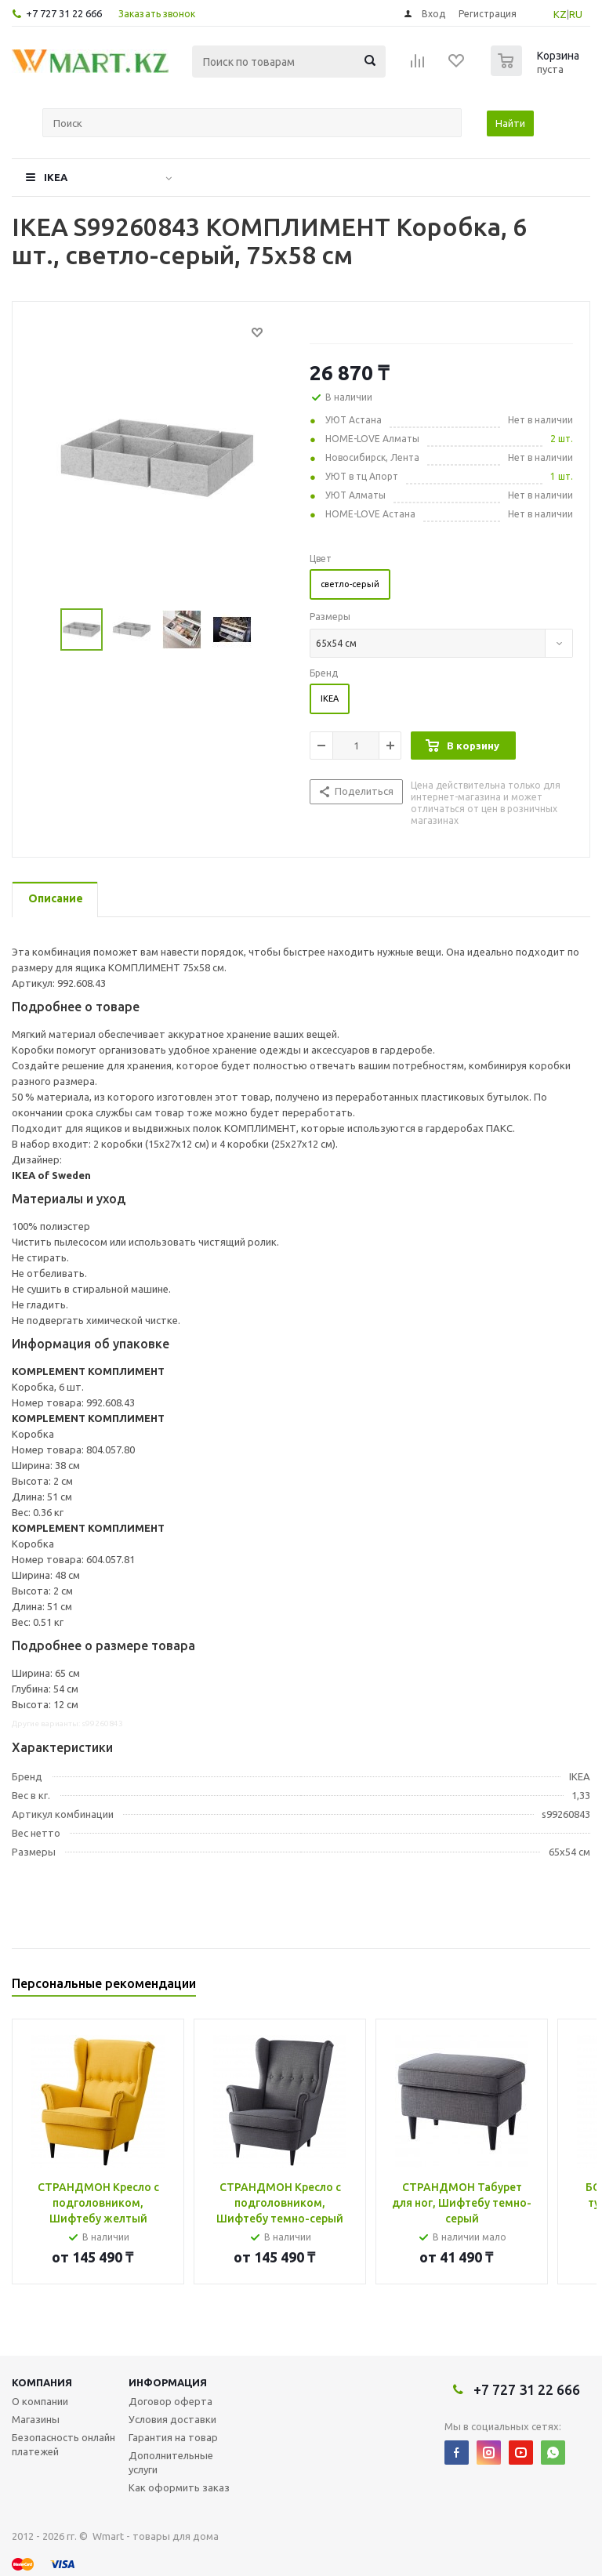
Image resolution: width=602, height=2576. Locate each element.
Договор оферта (170, 2401)
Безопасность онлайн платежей (63, 2444)
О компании (40, 2401)
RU (575, 14)
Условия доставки (172, 2419)
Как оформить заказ (179, 2487)
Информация (168, 2382)
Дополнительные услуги (171, 2462)
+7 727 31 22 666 (64, 13)
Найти (510, 123)
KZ (560, 14)
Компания (42, 2382)
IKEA (55, 177)
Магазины (36, 2419)
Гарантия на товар (173, 2437)
